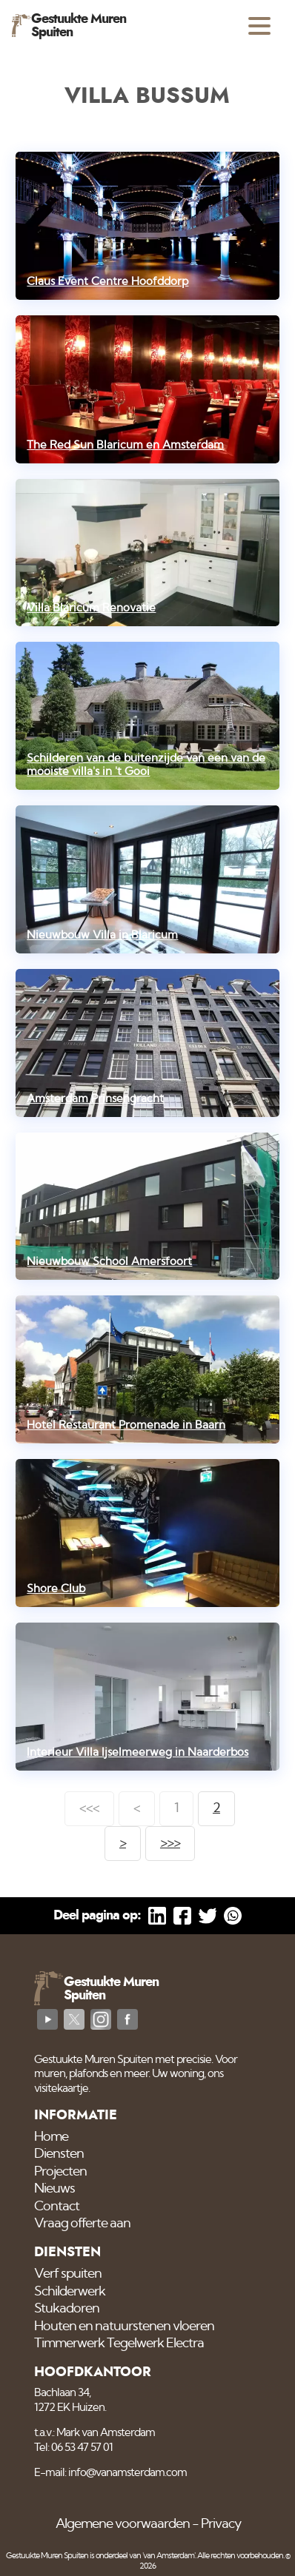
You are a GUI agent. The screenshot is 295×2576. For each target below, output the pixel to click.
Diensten (59, 2154)
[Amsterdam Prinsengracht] (147, 1043)
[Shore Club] (147, 1533)
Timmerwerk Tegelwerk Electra (119, 2343)
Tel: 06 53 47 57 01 (73, 2447)
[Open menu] (259, 26)
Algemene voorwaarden (123, 2524)
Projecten (60, 2171)
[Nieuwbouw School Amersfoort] (147, 1207)
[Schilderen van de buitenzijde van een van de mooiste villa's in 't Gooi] (147, 716)
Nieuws (54, 2189)
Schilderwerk (69, 2291)
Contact (56, 2206)
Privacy (221, 2524)
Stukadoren (66, 2308)
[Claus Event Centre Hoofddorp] (147, 226)
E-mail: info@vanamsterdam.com (110, 2472)
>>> (170, 1843)
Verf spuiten (68, 2274)
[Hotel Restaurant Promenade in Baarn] (147, 1369)
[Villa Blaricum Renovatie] (147, 553)
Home (51, 2137)
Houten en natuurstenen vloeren (124, 2326)
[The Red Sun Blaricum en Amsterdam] (147, 389)
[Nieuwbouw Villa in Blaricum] (147, 879)
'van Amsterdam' (168, 2556)
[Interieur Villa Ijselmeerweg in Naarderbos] (147, 1697)
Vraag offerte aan (82, 2223)
